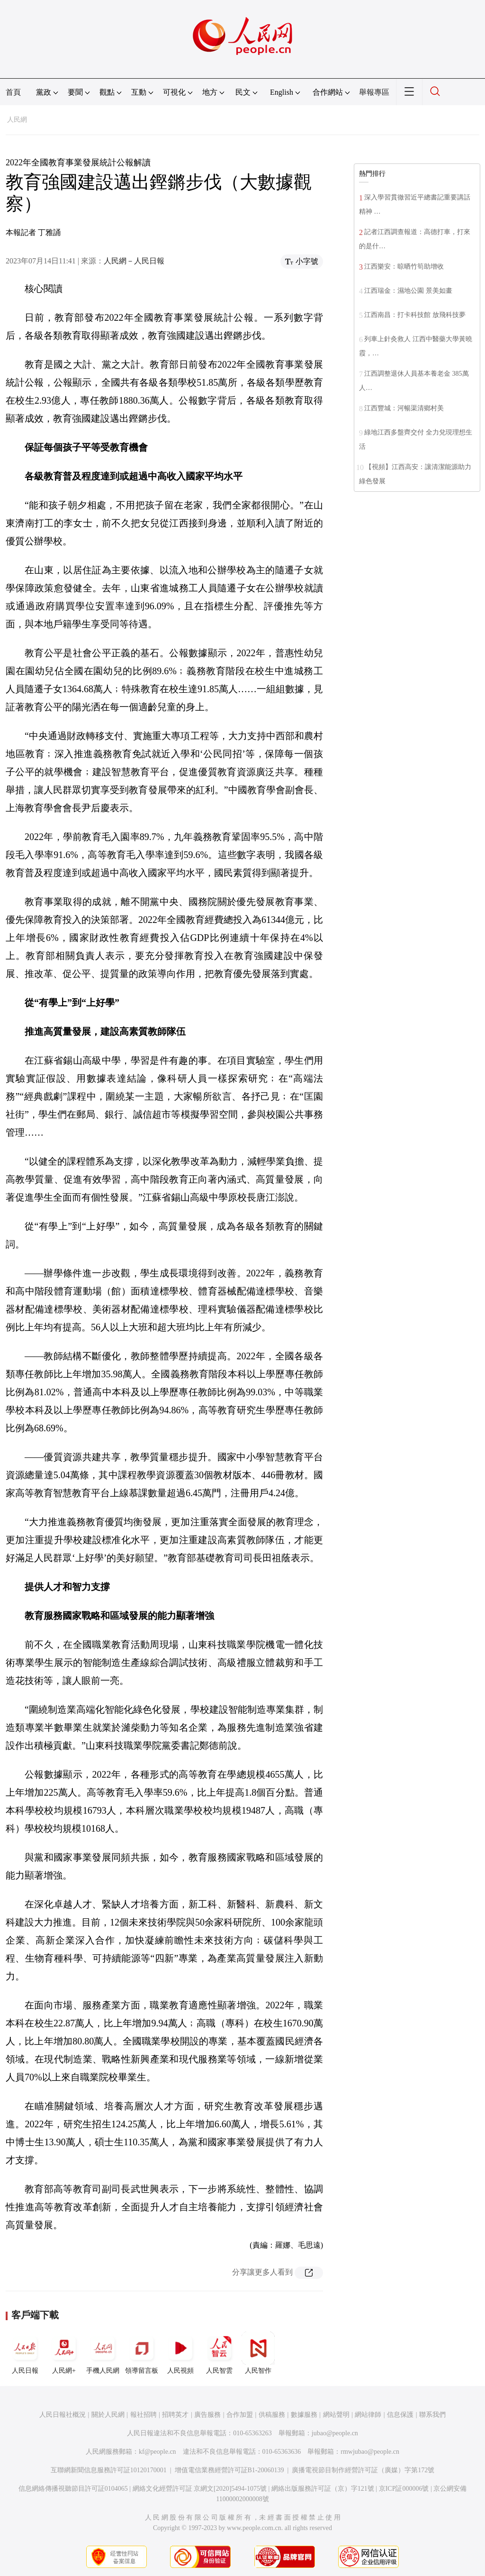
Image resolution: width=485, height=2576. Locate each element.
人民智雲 (219, 2353)
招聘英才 (175, 2414)
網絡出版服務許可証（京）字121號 (322, 2488)
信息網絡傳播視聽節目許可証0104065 (73, 2488)
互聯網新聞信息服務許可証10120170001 (109, 2470)
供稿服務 (272, 2414)
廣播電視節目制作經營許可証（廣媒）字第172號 (363, 2470)
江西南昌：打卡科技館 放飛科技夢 (415, 314)
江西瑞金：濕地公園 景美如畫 (408, 290)
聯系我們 (432, 2414)
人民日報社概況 (62, 2414)
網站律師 (368, 2414)
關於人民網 (108, 2414)
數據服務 (304, 2414)
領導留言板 (141, 2353)
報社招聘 (143, 2414)
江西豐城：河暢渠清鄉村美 (404, 408)
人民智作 (258, 2353)
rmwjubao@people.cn (370, 2451)
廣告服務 (207, 2414)
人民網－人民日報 (134, 261)
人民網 (17, 119)
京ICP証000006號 (404, 2488)
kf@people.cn (157, 2451)
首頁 (13, 92)
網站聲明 (336, 2414)
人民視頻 (180, 2353)
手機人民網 (102, 2353)
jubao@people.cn (335, 2433)
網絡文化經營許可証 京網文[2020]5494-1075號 (200, 2488)
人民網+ (64, 2353)
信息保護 (400, 2414)
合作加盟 (239, 2414)
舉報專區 (374, 92)
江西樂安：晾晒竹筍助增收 (404, 266)
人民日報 (25, 2353)
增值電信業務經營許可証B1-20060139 (229, 2470)
